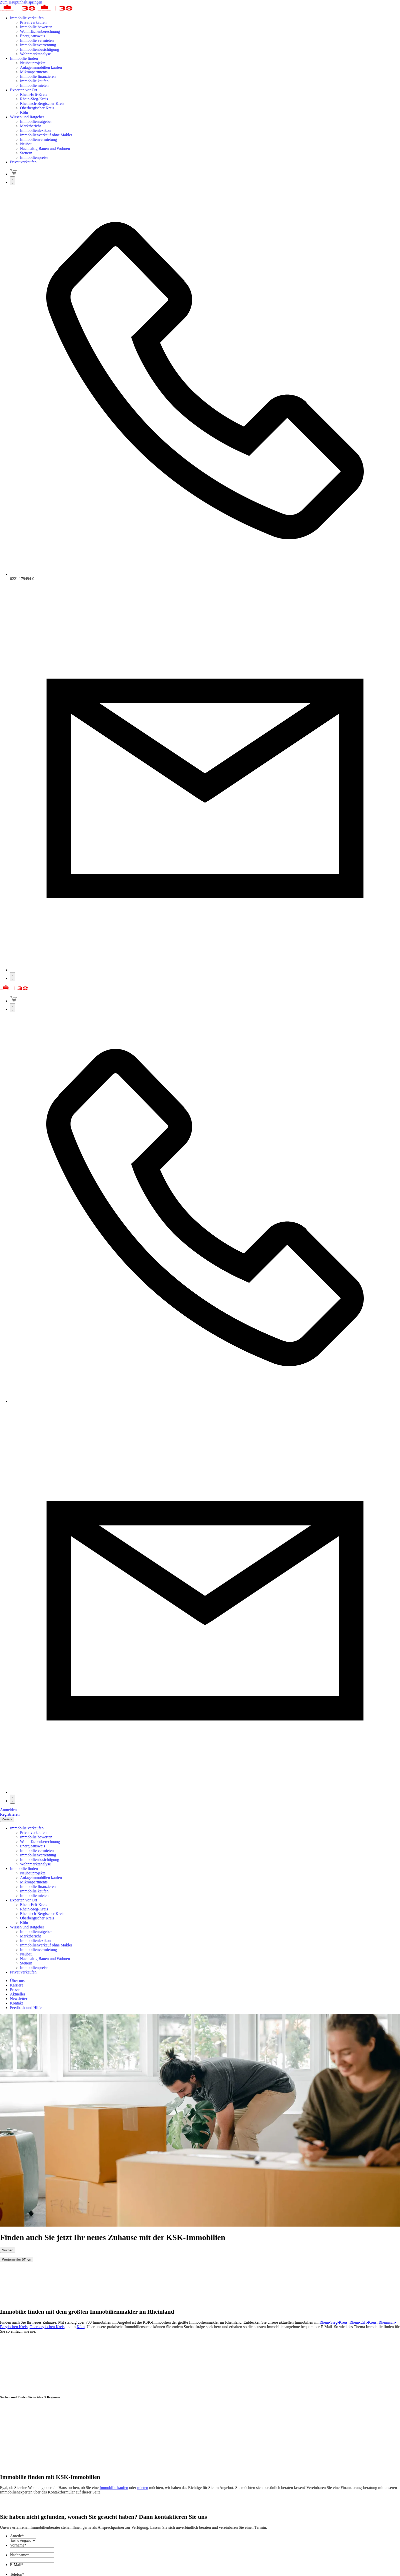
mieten (142, 2487)
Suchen (7, 2250)
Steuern (26, 153)
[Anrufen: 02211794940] (205, 574)
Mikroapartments (34, 72)
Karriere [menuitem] (16, 1985)
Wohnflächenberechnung (40, 31)
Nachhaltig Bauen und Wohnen (45, 148)
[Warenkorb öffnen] (13, 174)
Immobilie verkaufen (27, 18)
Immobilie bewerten (36, 27)
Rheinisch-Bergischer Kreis (42, 103)
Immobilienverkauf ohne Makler (46, 135)
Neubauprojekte (33, 63)
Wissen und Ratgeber (27, 117)
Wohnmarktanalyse (35, 54)
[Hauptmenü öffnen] (12, 976)
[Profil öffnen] (12, 180)
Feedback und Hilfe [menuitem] (26, 2007)
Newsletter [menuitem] (18, 1998)
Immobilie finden (24, 58)
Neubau (26, 144)
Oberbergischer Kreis (37, 108)
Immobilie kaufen (34, 81)
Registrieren (10, 1814)
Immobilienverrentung (38, 45)
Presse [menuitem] (15, 1989)
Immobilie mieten (34, 85)
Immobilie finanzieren (38, 76)
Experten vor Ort (23, 90)
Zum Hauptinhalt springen (21, 2)
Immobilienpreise (34, 157)
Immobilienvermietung (38, 139)
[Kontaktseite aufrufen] (205, 970)
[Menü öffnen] (12, 1799)
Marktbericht (30, 126)
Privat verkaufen (33, 22)
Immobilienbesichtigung (39, 49)
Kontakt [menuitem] (16, 2003)
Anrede (17, 2536)
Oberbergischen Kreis (47, 2327)
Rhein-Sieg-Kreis (34, 99)
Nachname (19, 2555)
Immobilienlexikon (35, 130)
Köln (24, 112)
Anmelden (8, 1810)
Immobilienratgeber (36, 121)
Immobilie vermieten (37, 40)
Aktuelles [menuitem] (17, 1994)
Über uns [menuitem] (17, 1980)
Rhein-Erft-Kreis (33, 94)
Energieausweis (32, 36)
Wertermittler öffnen (16, 2259)
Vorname (18, 2545)
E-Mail (16, 2564)
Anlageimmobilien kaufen (41, 67)
